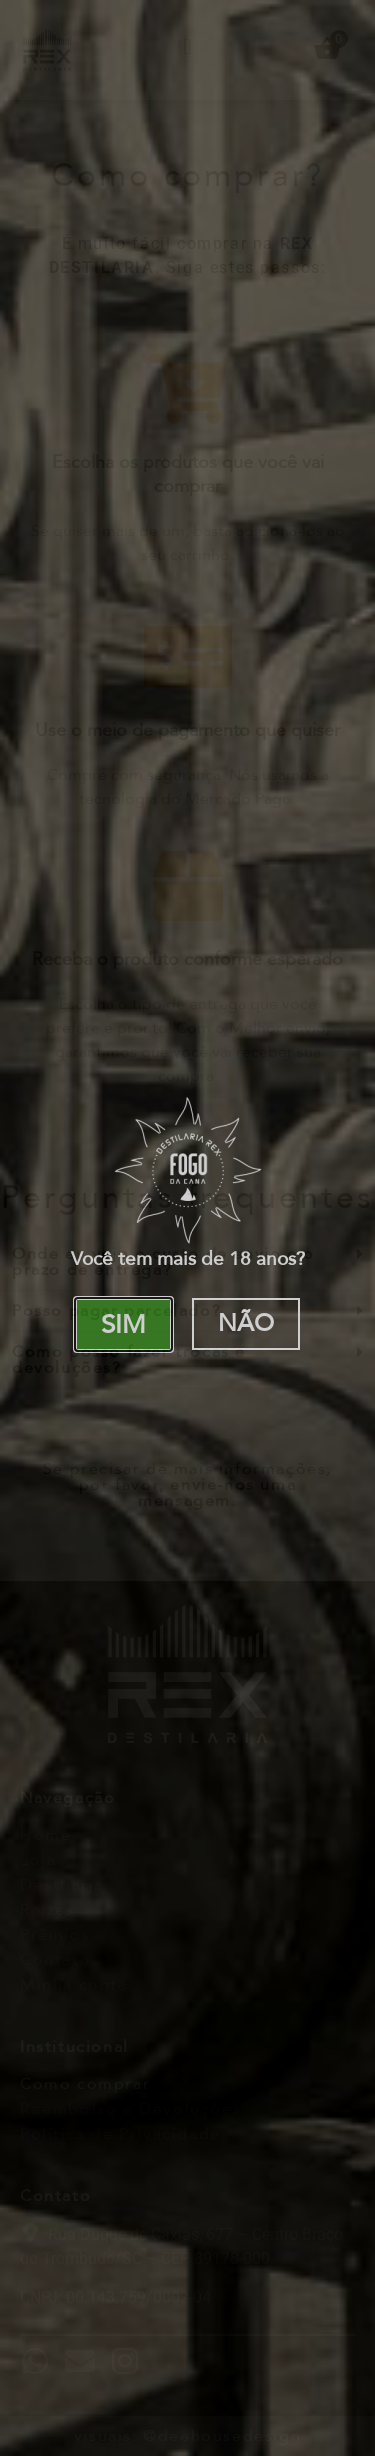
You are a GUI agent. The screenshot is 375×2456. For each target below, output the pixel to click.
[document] (187, 1228)
